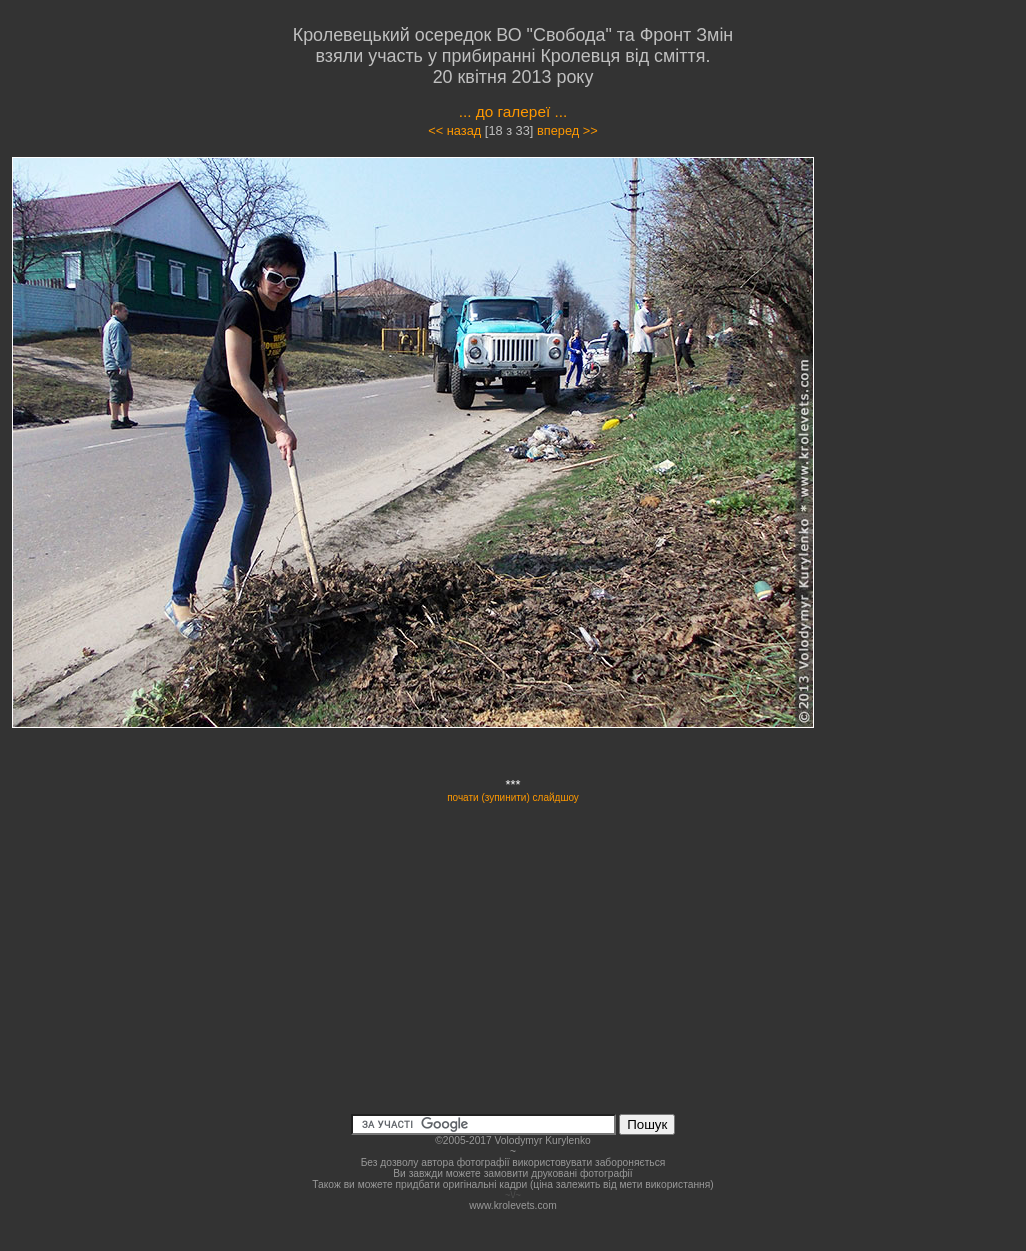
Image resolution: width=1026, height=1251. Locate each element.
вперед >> (567, 130)
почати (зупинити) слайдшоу (513, 797)
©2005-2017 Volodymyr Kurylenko (512, 1140)
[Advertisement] (940, 455)
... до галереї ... (513, 111)
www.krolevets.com (513, 1205)
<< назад (454, 130)
